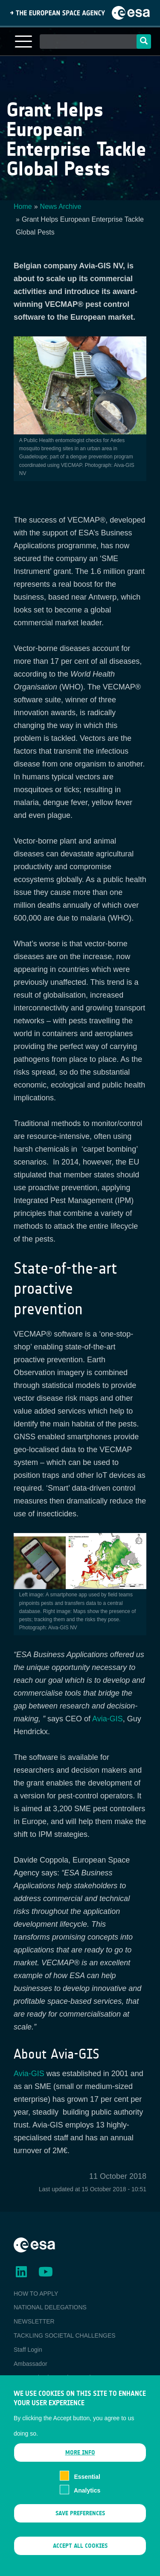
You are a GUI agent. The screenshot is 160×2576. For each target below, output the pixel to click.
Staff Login (28, 2349)
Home (23, 206)
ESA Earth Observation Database (58, 2377)
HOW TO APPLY (36, 2293)
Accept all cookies (80, 2560)
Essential (87, 2490)
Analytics (87, 2504)
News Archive (60, 206)
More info (80, 2466)
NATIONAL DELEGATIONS (50, 2307)
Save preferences (80, 2527)
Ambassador (30, 2363)
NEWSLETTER (34, 2321)
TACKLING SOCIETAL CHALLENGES (65, 2335)
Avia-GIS (107, 1718)
